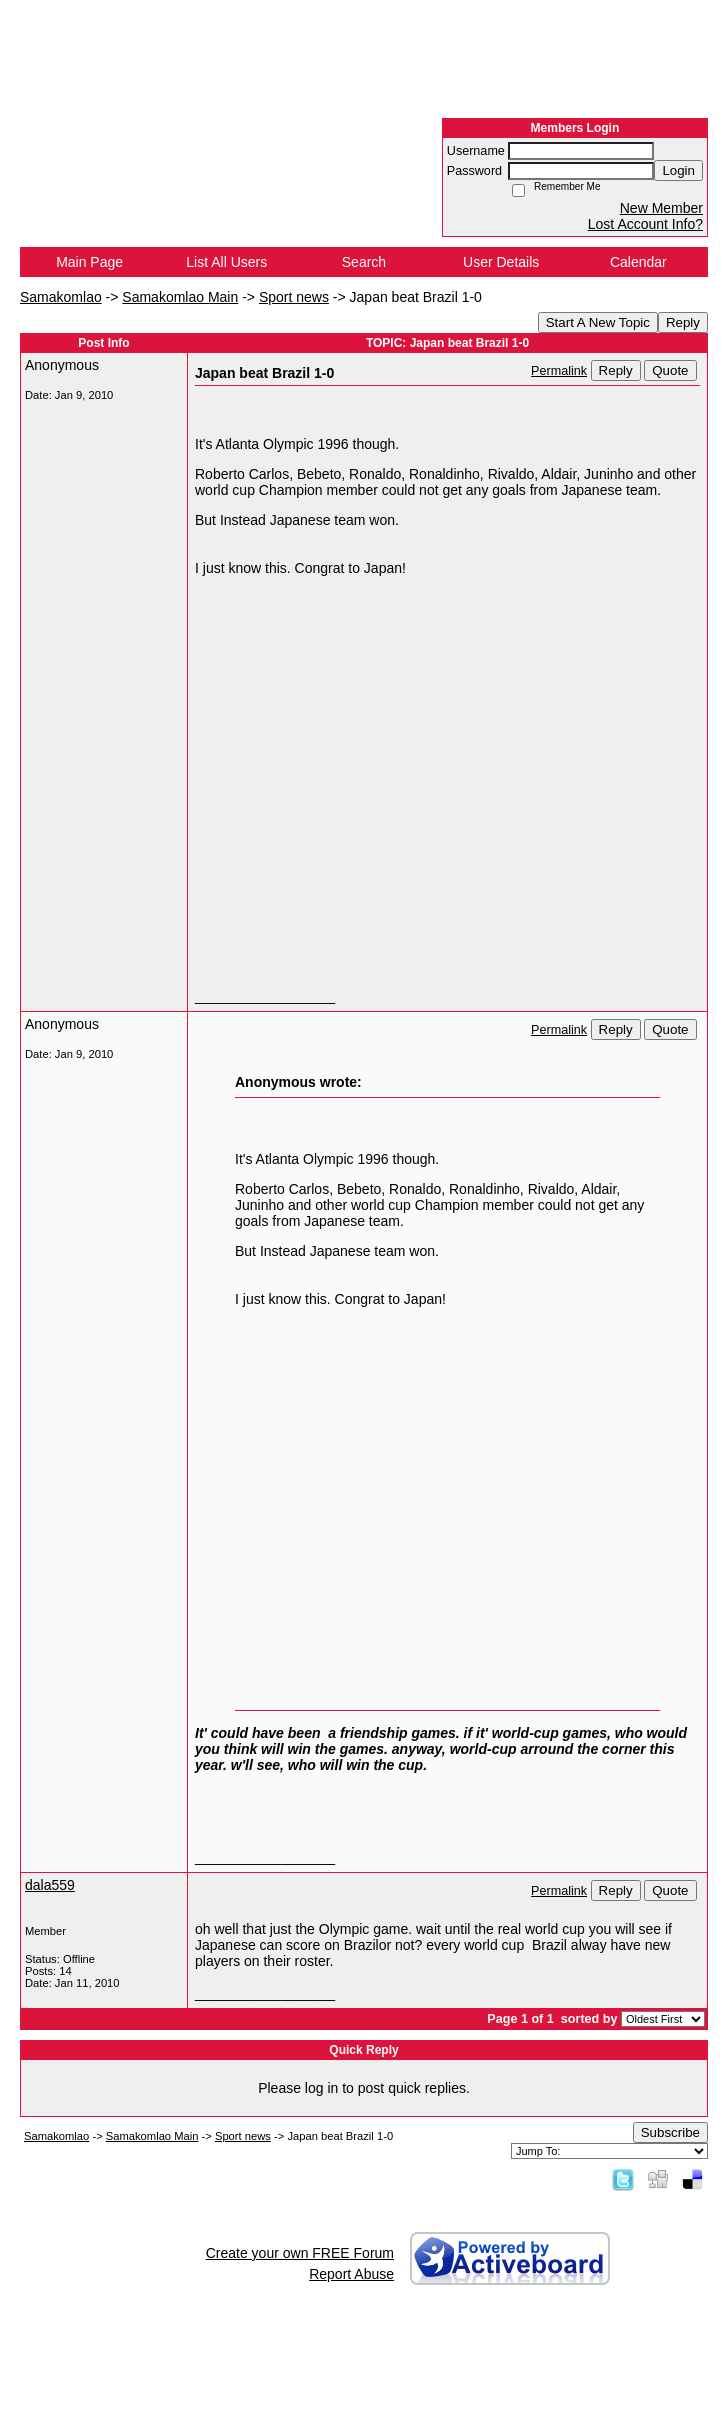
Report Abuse (351, 2274)
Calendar (638, 262)
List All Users (226, 262)
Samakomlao (61, 297)
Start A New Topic (598, 322)
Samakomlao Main (180, 297)
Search (364, 262)
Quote (670, 370)
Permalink (559, 371)
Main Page (89, 262)
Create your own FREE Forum (300, 2253)
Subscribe (670, 2132)
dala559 (50, 1885)
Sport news (294, 297)
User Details (501, 262)
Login (678, 170)
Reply (683, 322)
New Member (661, 208)
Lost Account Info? (645, 224)
